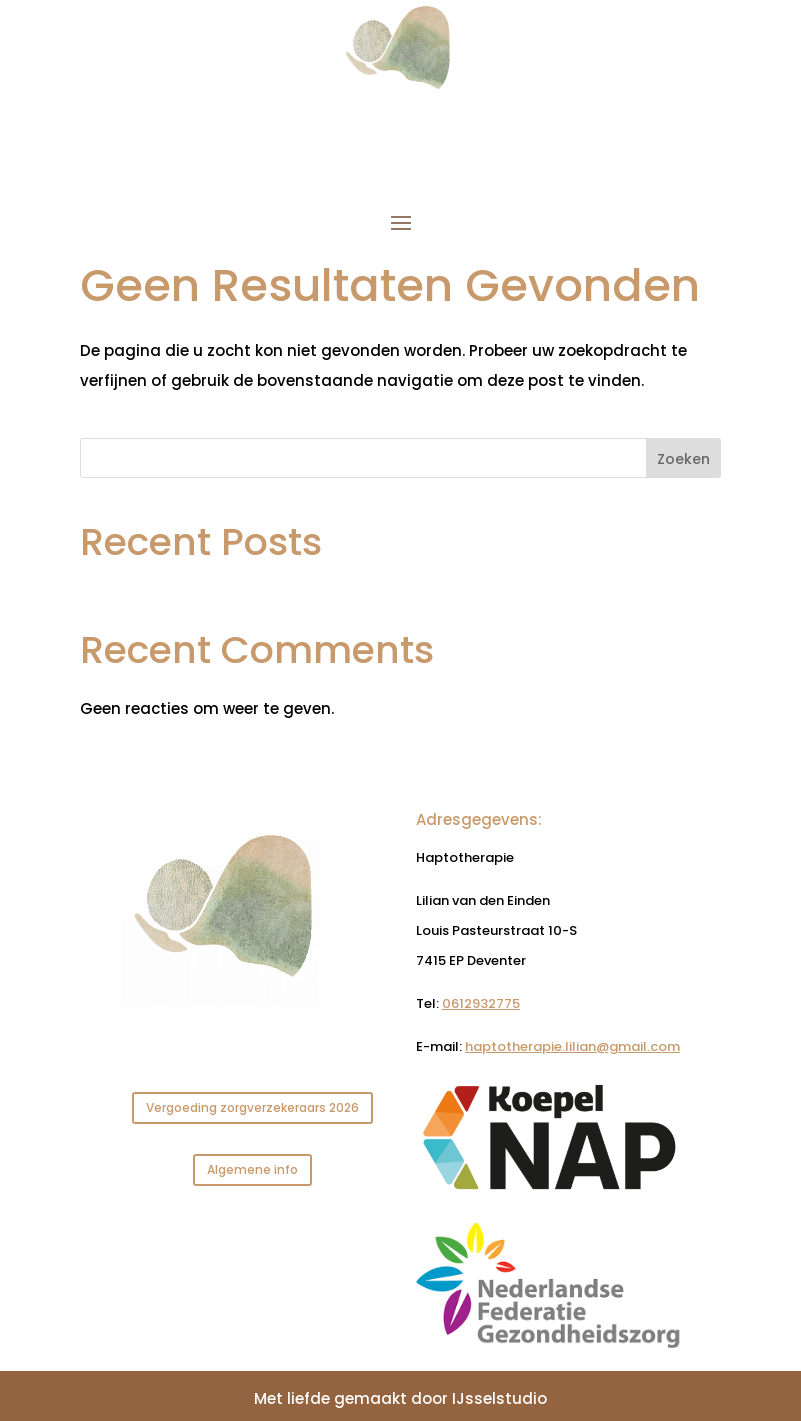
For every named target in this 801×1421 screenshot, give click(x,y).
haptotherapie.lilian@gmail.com (572, 1046)
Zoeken (683, 459)
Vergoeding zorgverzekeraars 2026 (252, 1107)
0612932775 (481, 1003)
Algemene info (252, 1169)
